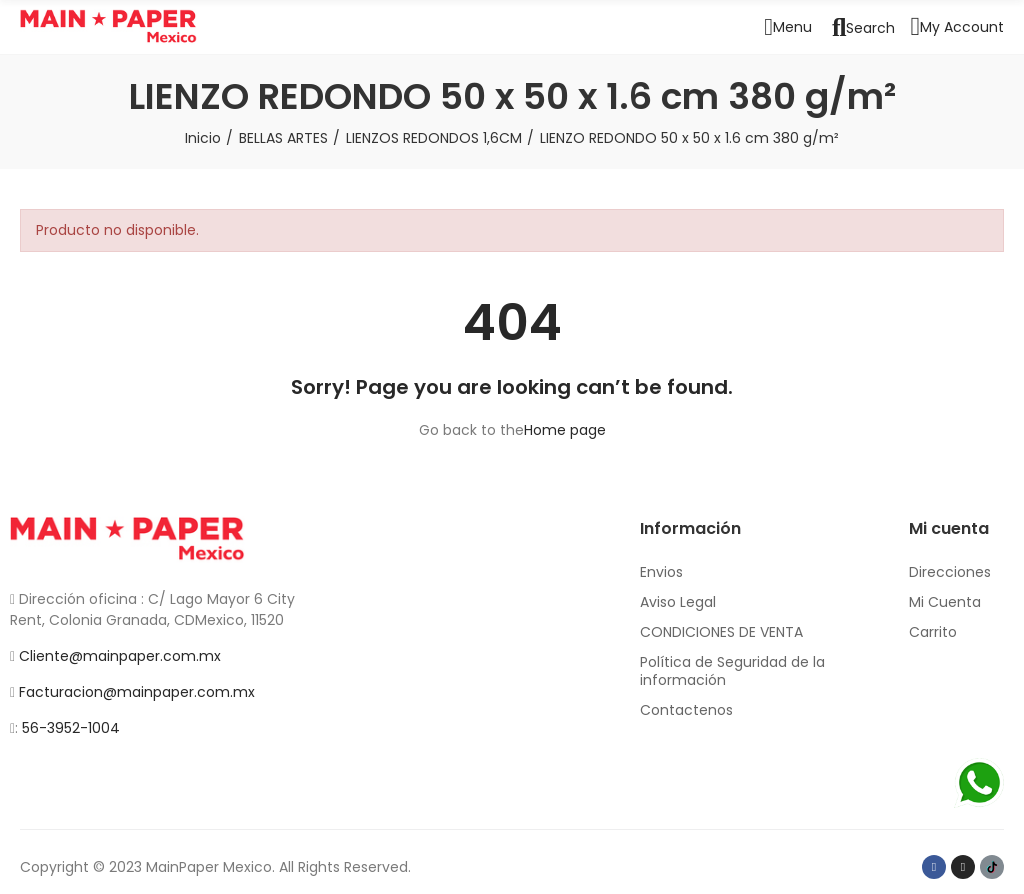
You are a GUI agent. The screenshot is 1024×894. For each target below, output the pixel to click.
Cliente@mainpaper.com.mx (120, 656)
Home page (565, 430)
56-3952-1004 (71, 728)
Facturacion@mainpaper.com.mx (137, 692)
